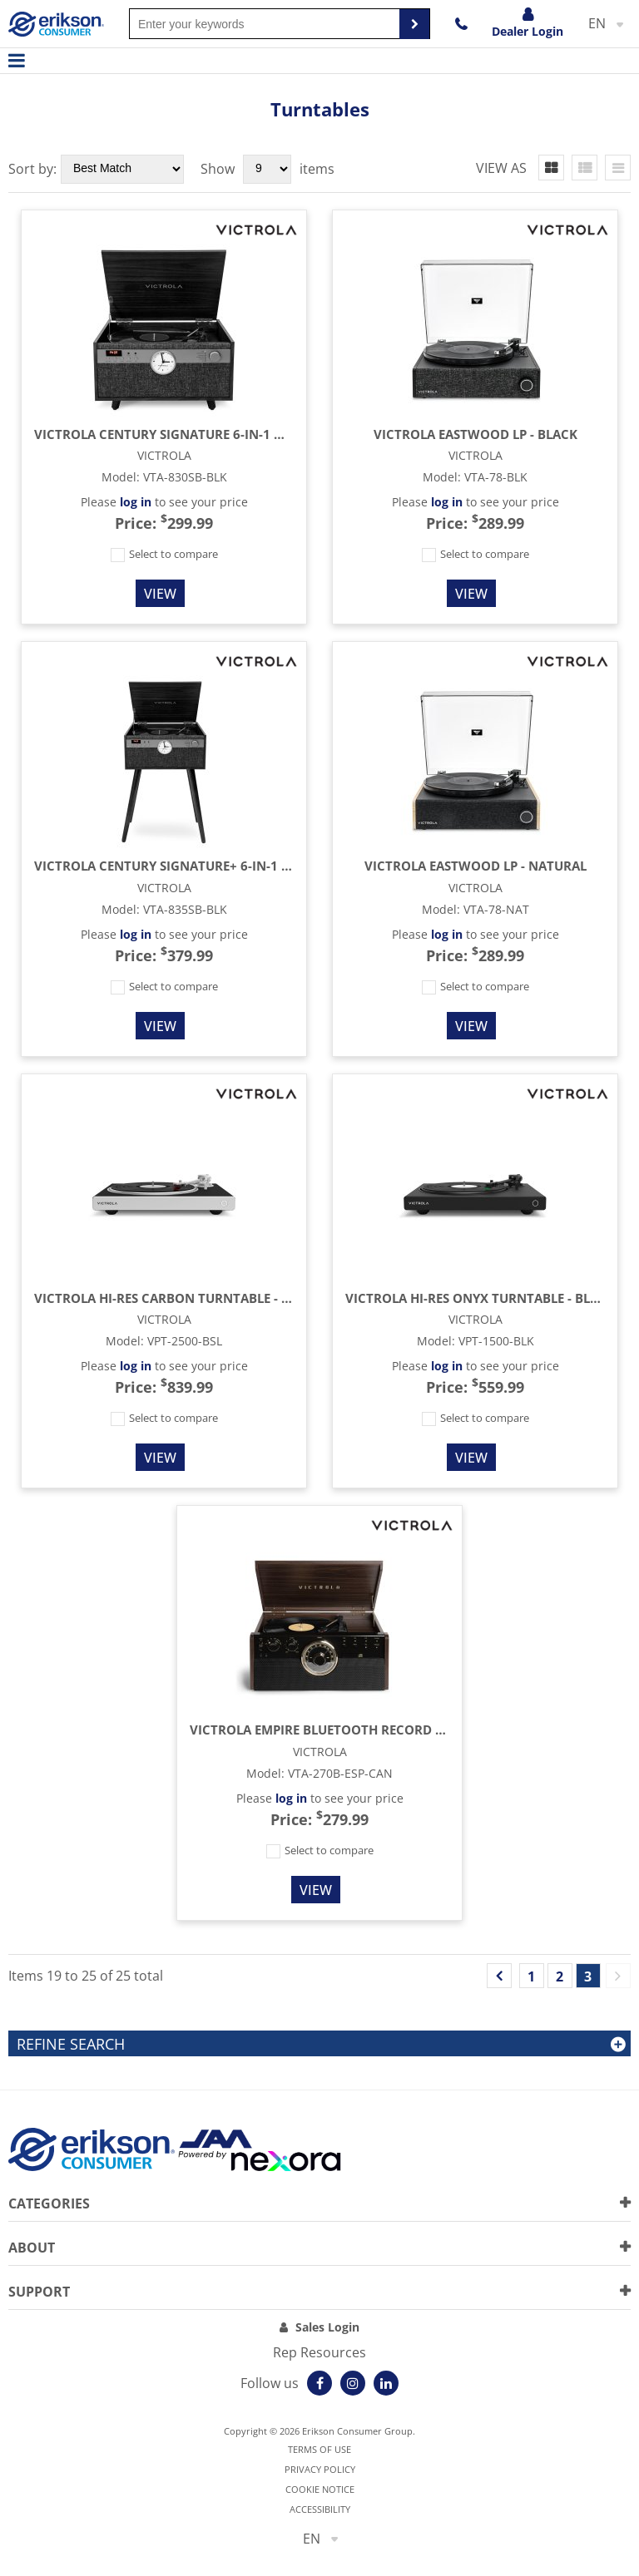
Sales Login (327, 2327)
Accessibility (320, 2509)
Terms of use (319, 2449)
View (160, 594)
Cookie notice (319, 2489)
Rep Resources (319, 2352)
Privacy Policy (320, 2469)
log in (135, 502)
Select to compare (164, 553)
